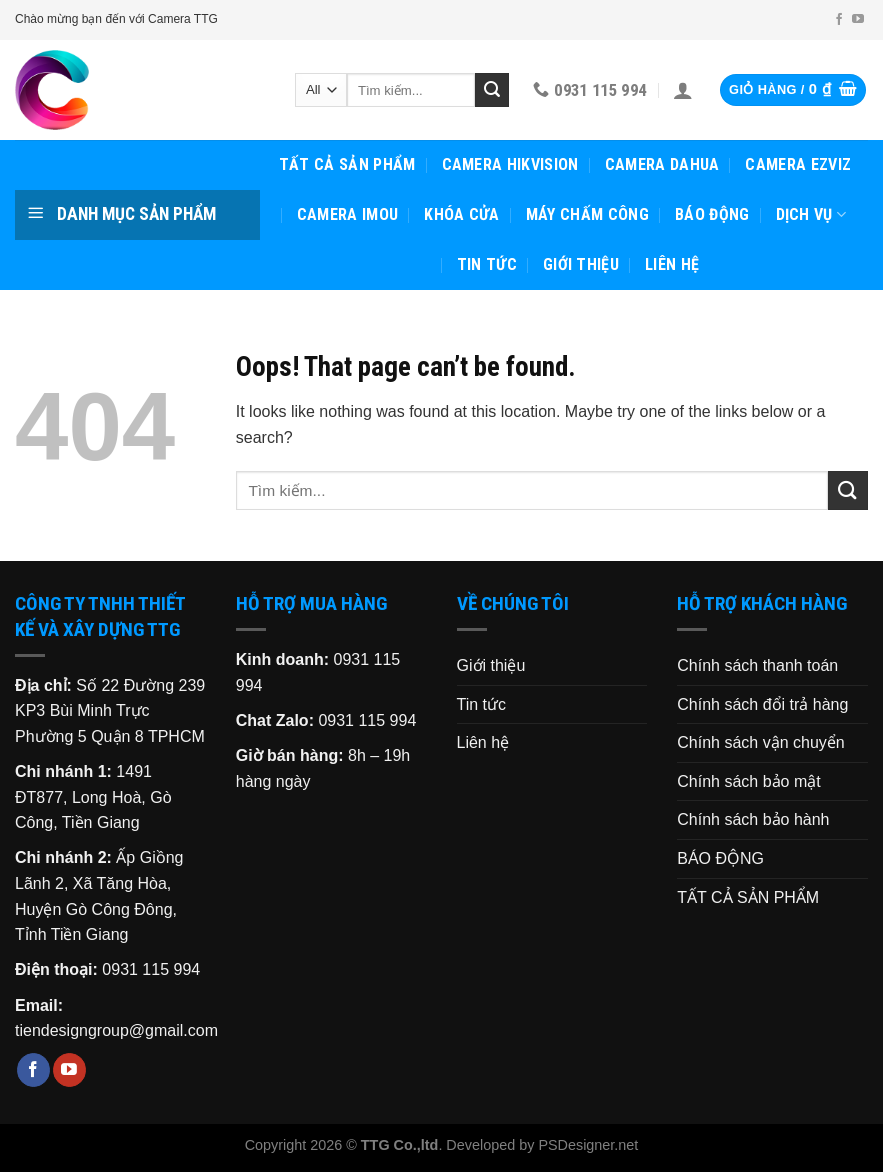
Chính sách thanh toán (757, 665)
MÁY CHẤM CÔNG (587, 214)
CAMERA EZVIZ (798, 164)
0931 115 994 (151, 969)
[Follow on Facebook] (839, 20)
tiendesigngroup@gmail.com (116, 1030)
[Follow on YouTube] (858, 20)
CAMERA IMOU (348, 214)
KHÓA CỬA (462, 214)
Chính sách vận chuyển (760, 742)
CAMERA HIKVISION (510, 164)
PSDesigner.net (588, 1145)
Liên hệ (672, 264)
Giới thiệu (581, 264)
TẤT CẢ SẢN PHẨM (347, 164)
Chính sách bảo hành (753, 819)
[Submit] (492, 90)
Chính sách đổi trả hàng (762, 704)
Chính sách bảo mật (748, 781)
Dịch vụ (811, 215)
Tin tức (487, 264)
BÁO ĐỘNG (712, 214)
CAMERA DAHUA (662, 164)
